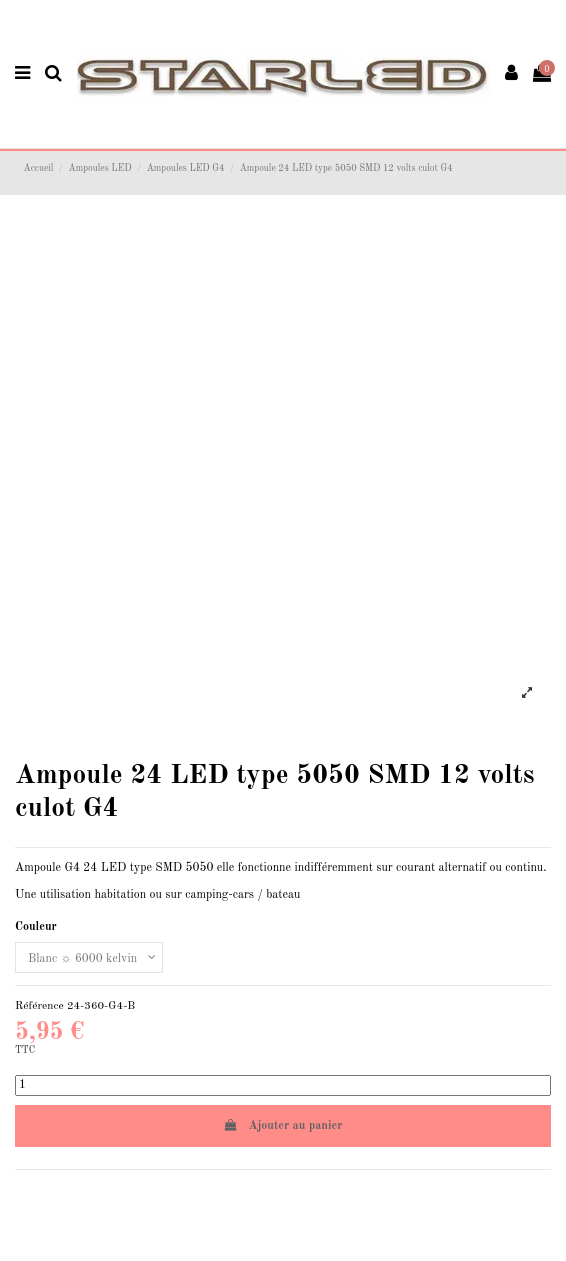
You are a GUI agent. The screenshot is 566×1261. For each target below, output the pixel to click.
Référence (39, 1006)
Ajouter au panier (283, 1125)
